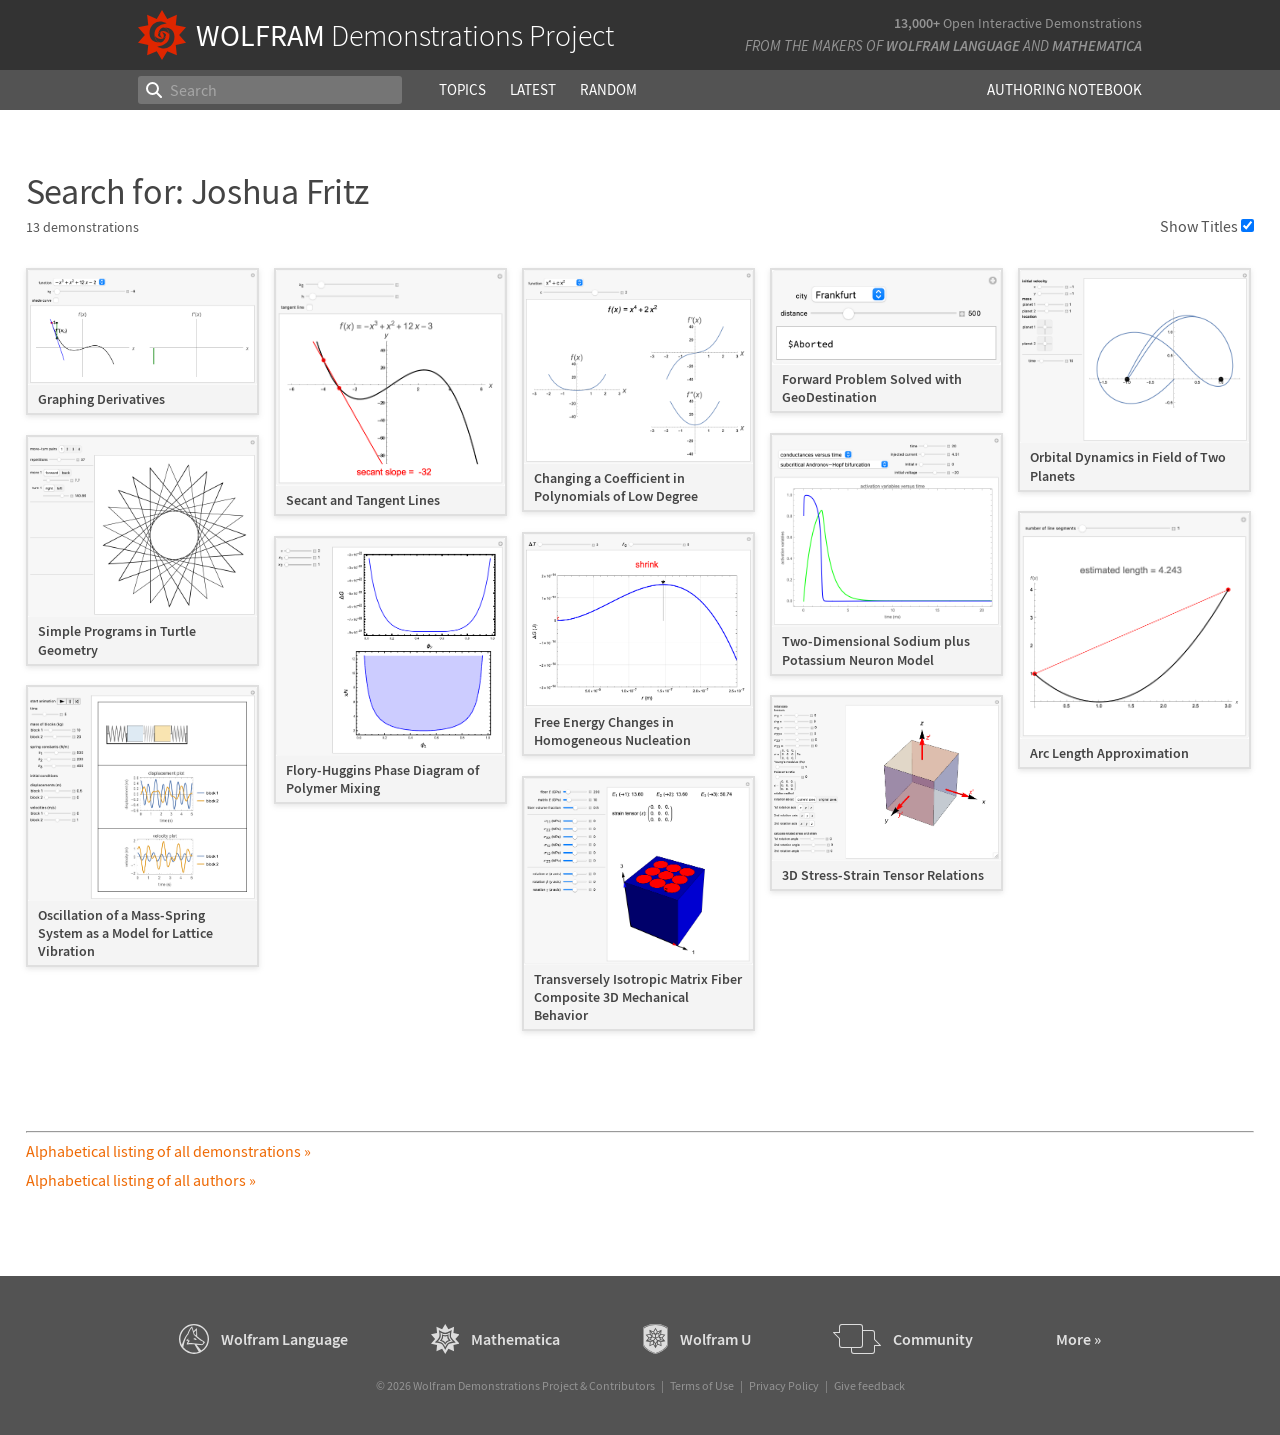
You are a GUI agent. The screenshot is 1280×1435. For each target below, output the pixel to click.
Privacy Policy (784, 1385)
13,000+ (917, 23)
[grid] (640, 659)
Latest (533, 89)
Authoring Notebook (1064, 89)
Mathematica (1097, 45)
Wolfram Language (953, 45)
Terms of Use (702, 1385)
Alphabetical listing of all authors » (141, 1180)
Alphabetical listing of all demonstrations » (168, 1151)
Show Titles (1207, 226)
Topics (462, 89)
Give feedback (869, 1385)
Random (608, 89)
